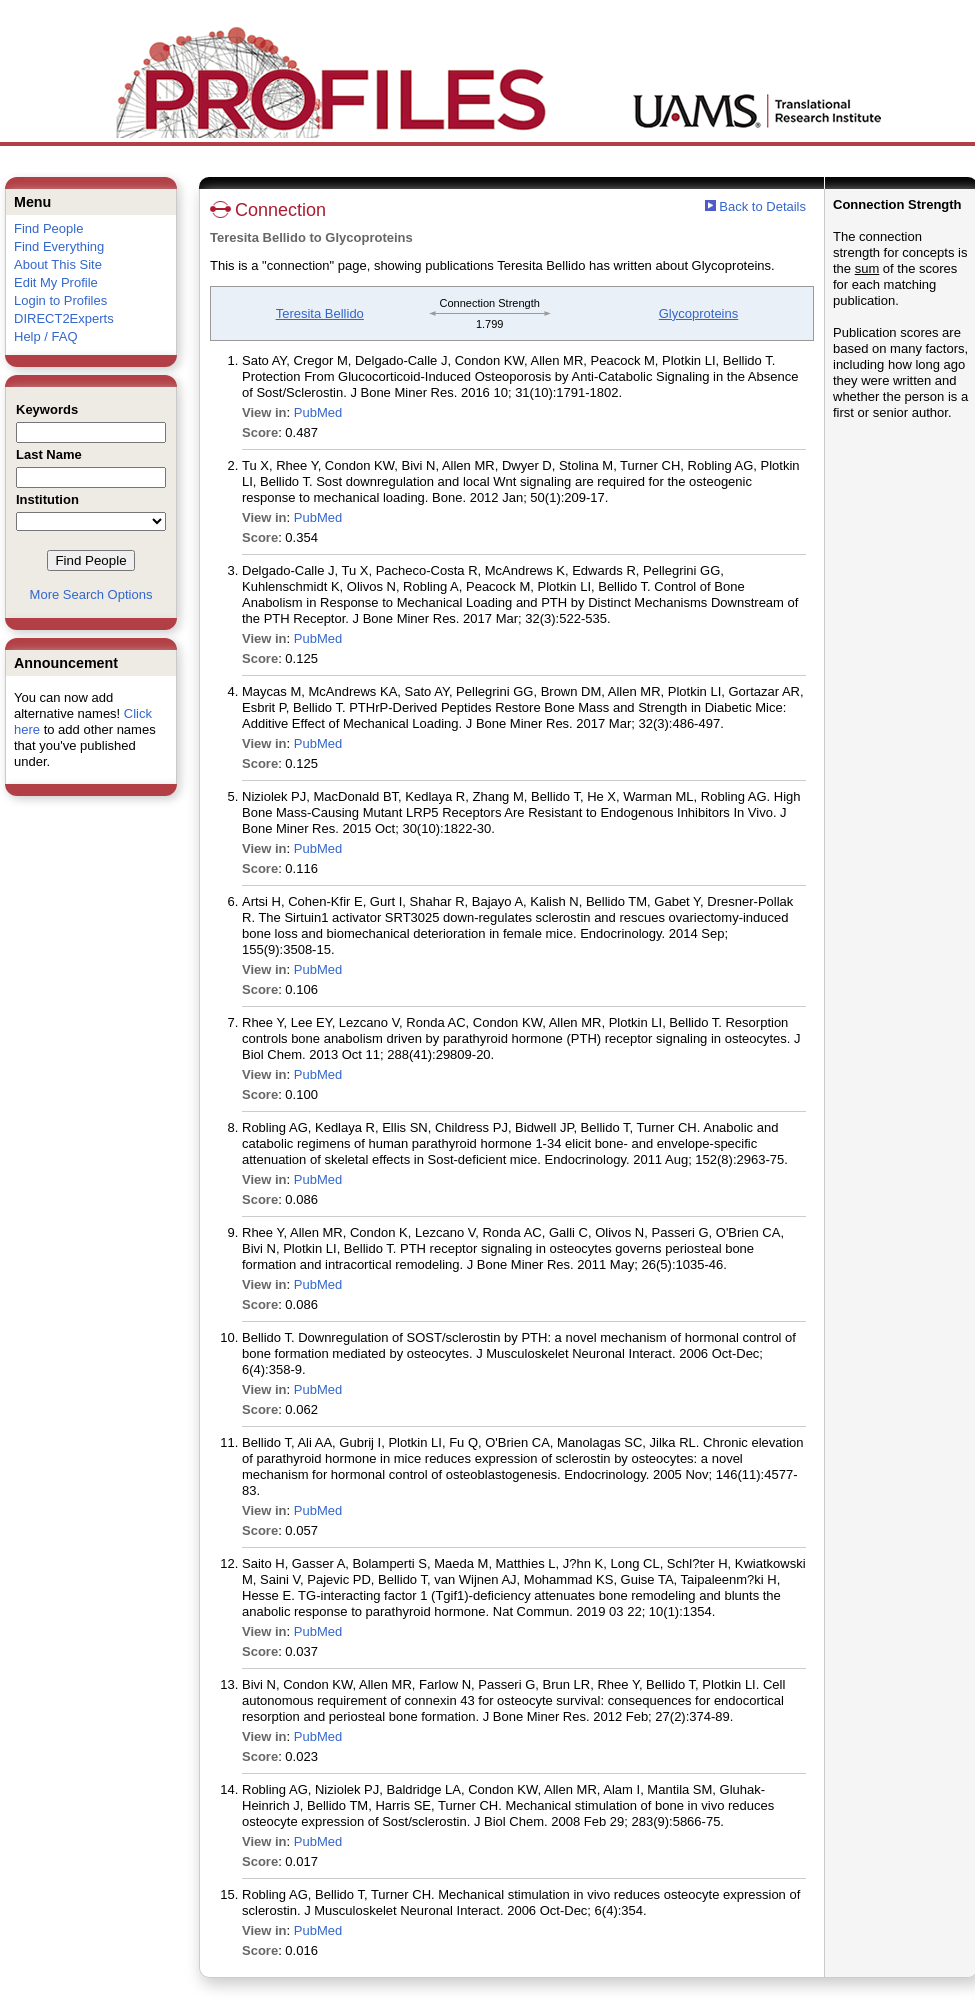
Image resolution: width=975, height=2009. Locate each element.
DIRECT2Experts (64, 318)
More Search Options (91, 594)
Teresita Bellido (320, 313)
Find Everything (59, 246)
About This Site (58, 264)
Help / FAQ (46, 336)
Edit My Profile (56, 282)
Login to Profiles (60, 300)
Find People (48, 228)
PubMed (318, 412)
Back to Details (762, 206)
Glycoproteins (698, 313)
